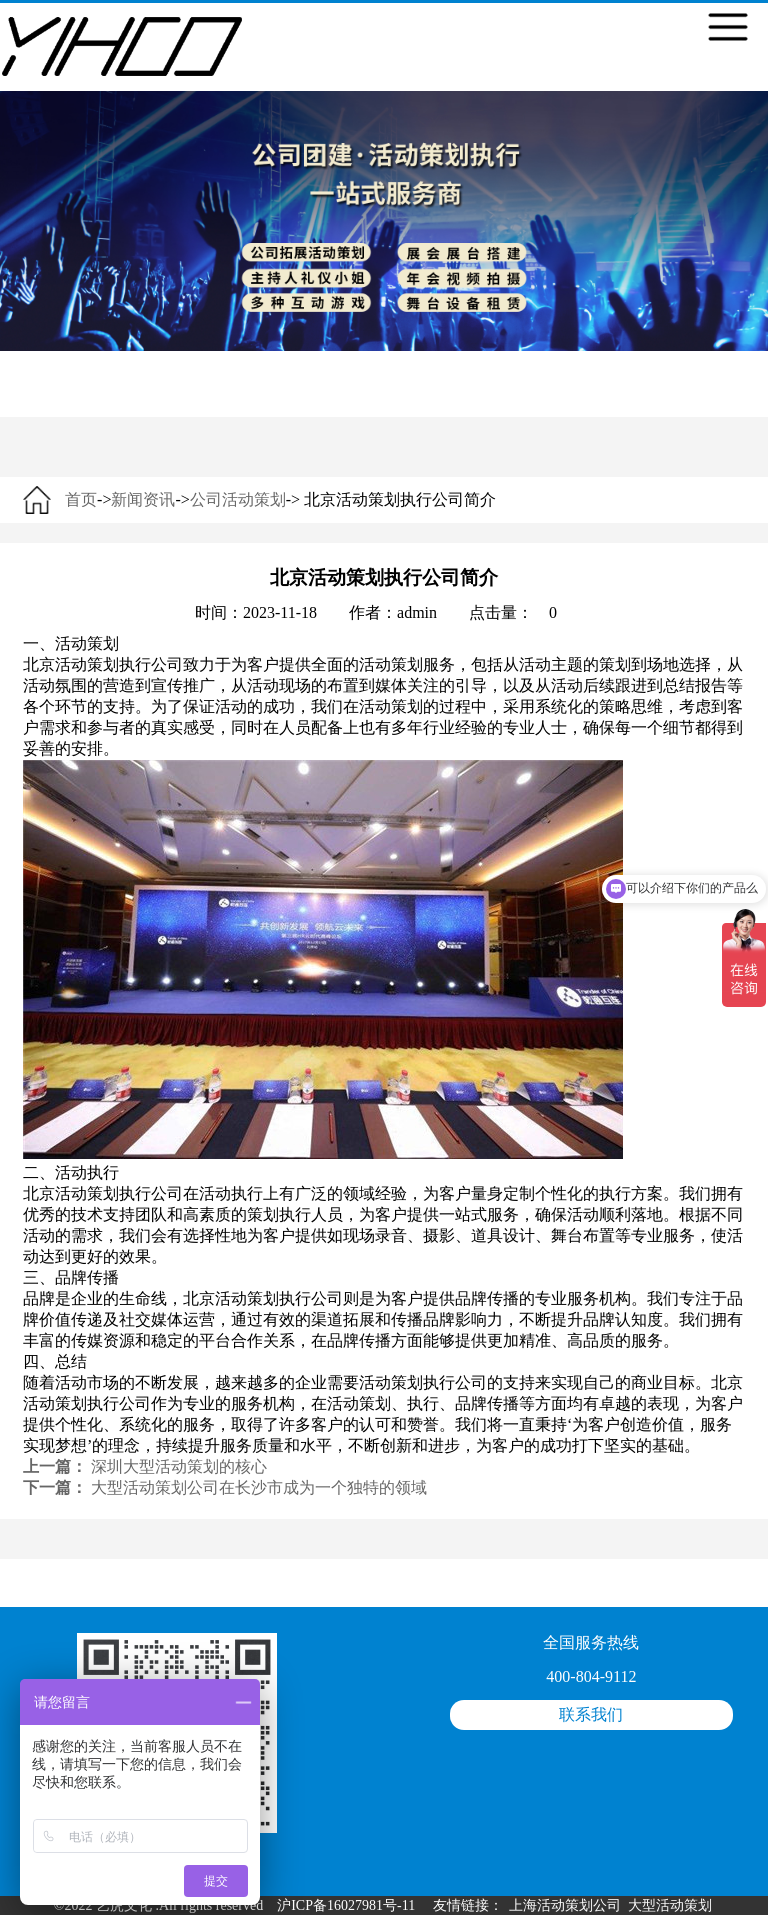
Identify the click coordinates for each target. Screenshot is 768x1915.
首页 (81, 499)
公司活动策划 (238, 499)
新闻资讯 (143, 499)
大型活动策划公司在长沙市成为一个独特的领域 (259, 1487)
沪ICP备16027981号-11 (346, 1905)
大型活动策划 (670, 1905)
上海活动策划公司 (565, 1905)
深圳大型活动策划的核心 (179, 1466)
